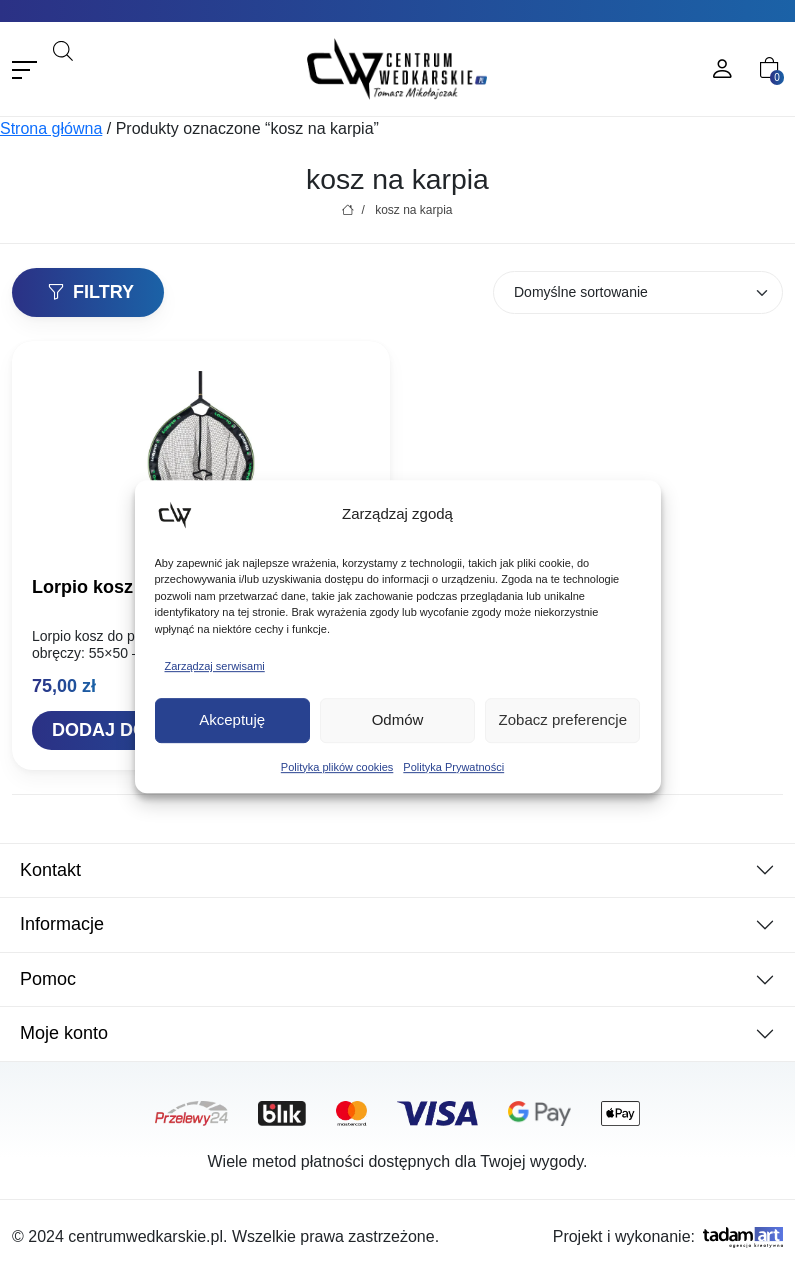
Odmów (398, 719)
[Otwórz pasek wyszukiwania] (63, 48)
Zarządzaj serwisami (215, 666)
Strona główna (51, 128)
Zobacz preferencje (563, 719)
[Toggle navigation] (24, 69)
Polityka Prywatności (453, 767)
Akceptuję (232, 719)
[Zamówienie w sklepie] (638, 292)
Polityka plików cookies (337, 767)
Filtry (90, 292)
